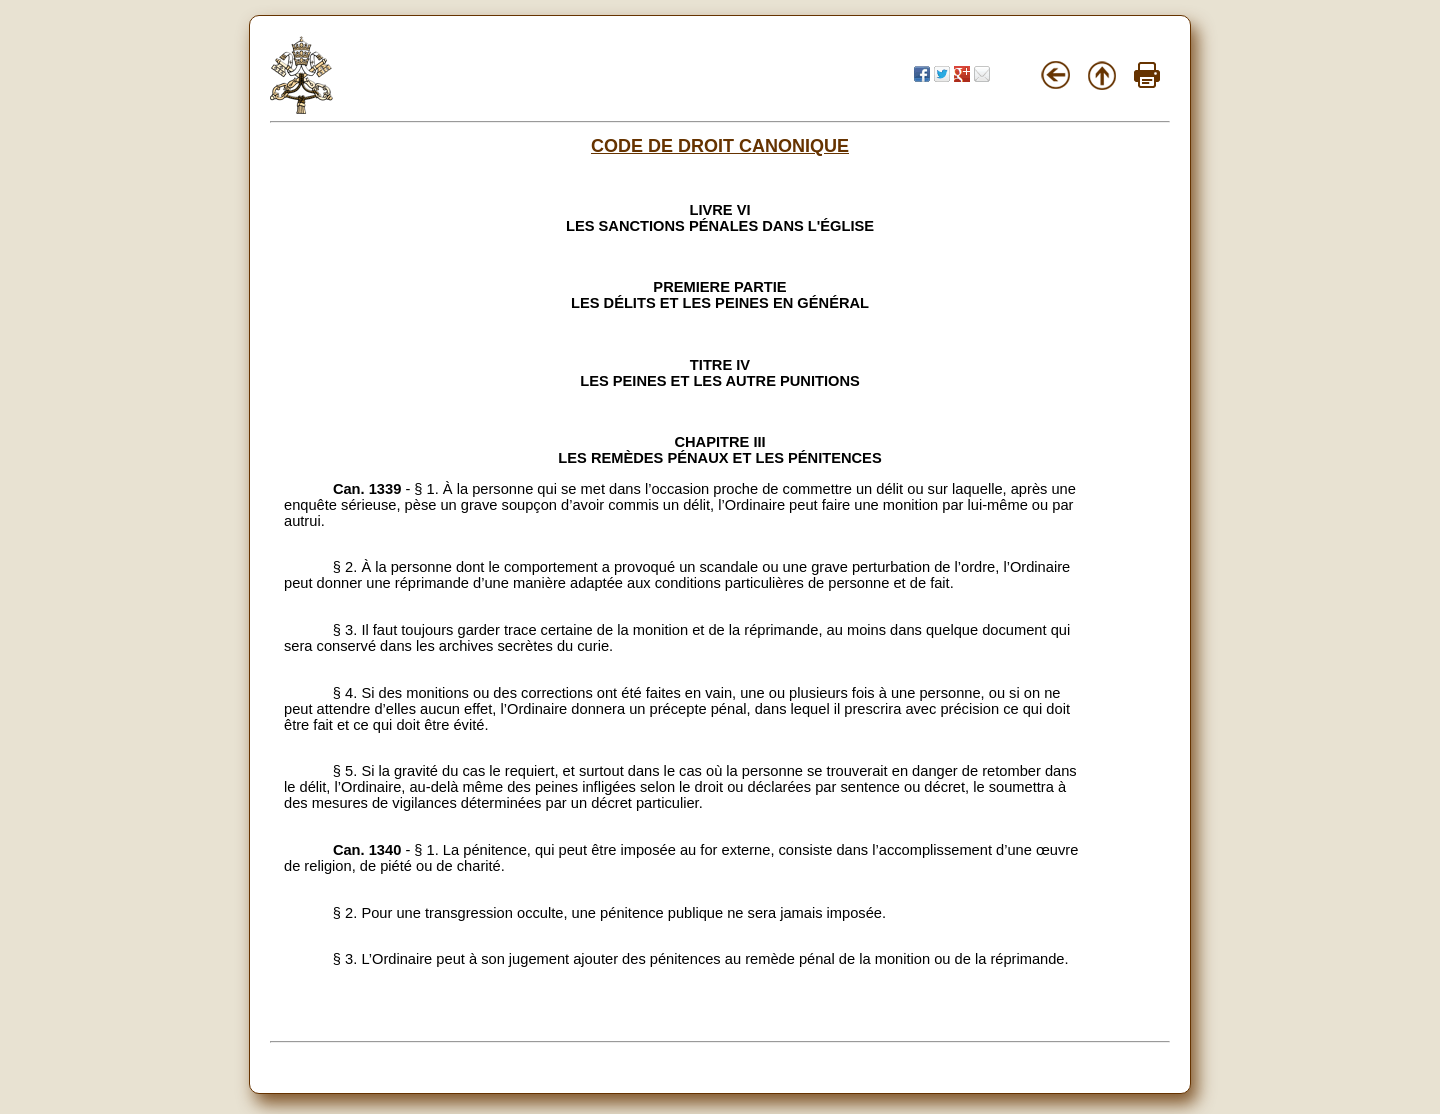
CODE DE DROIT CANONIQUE (720, 146)
